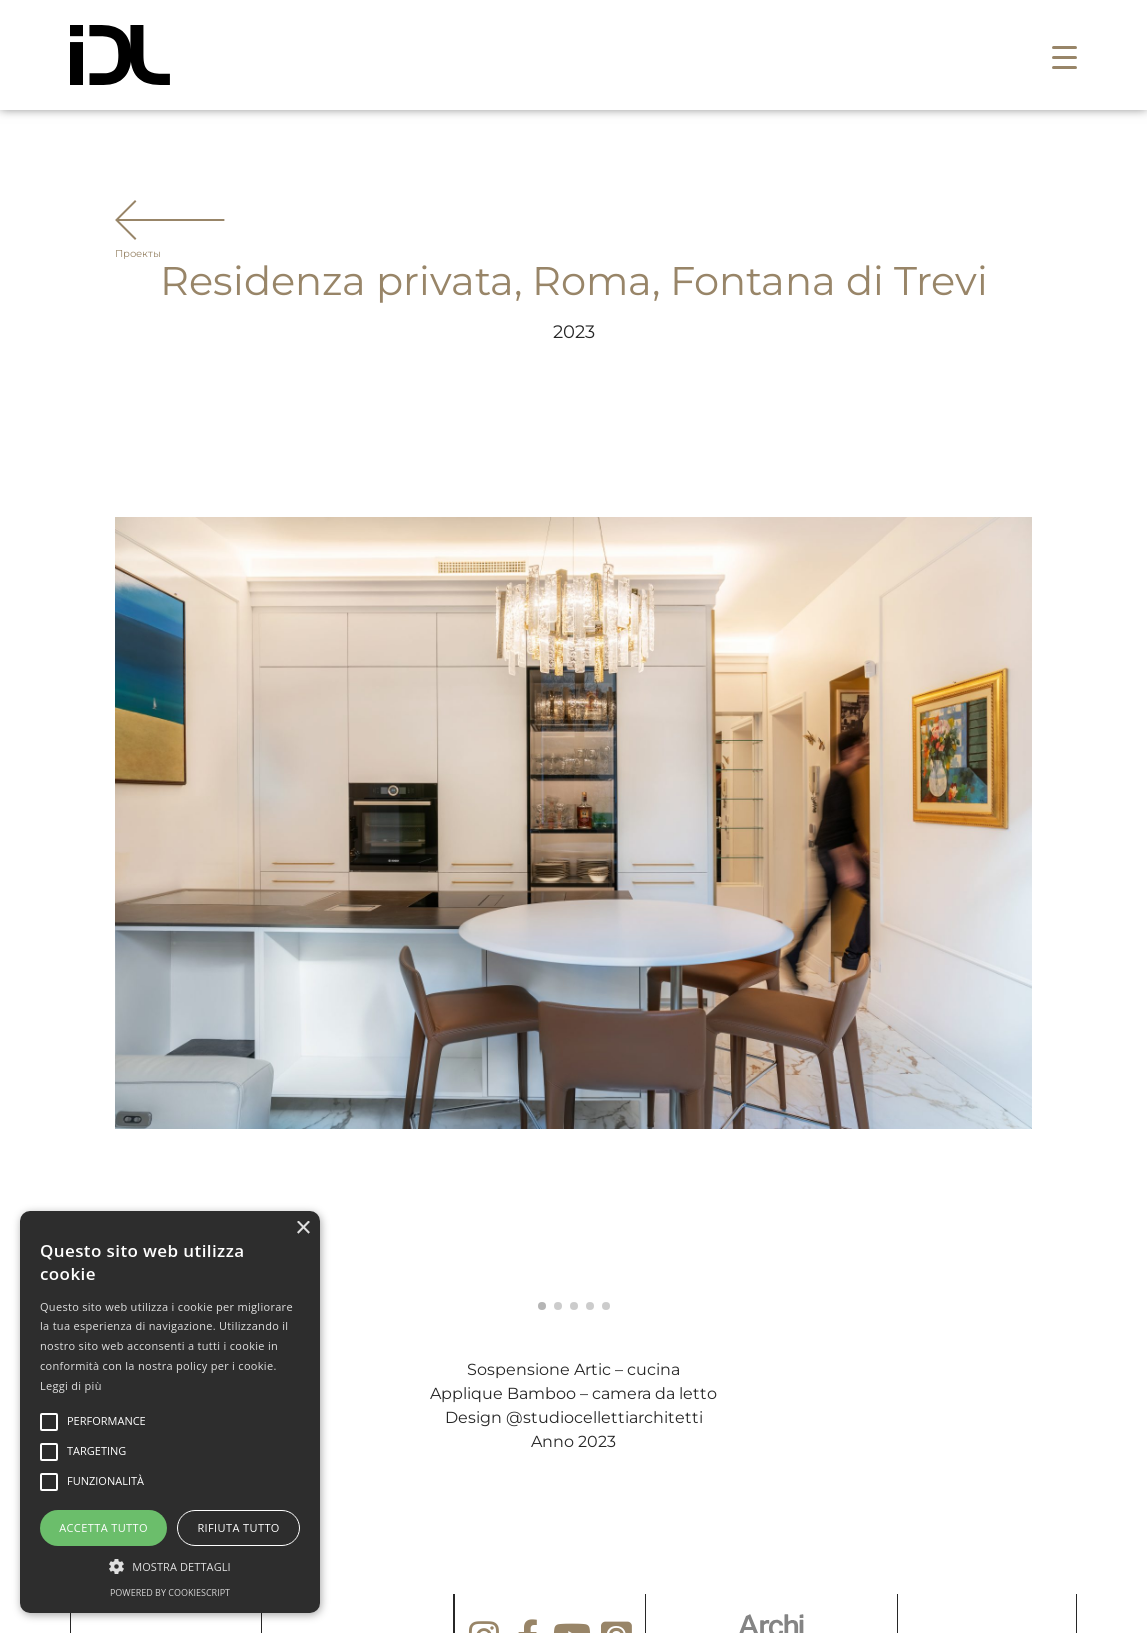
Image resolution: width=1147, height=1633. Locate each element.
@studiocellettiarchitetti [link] (604, 1417)
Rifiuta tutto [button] (238, 1527)
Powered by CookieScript (170, 1592)
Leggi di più (71, 1385)
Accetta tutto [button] (103, 1527)
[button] (1064, 55)
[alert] (170, 1412)
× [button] (302, 1228)
